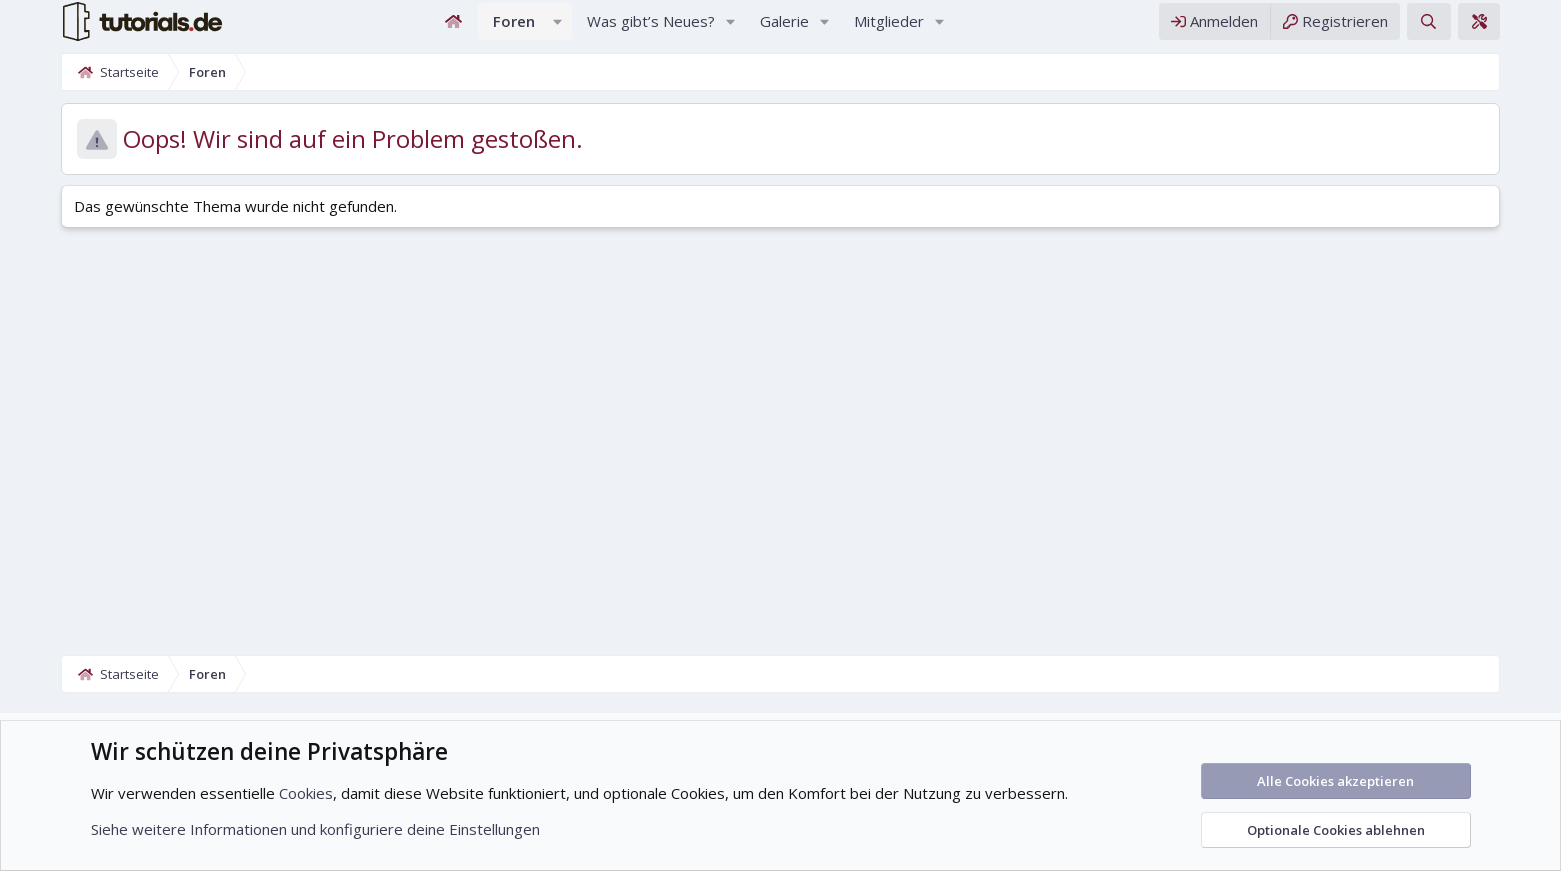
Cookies (306, 793)
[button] (558, 28)
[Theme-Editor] (1530, 28)
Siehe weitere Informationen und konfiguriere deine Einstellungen (315, 829)
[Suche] (1479, 28)
